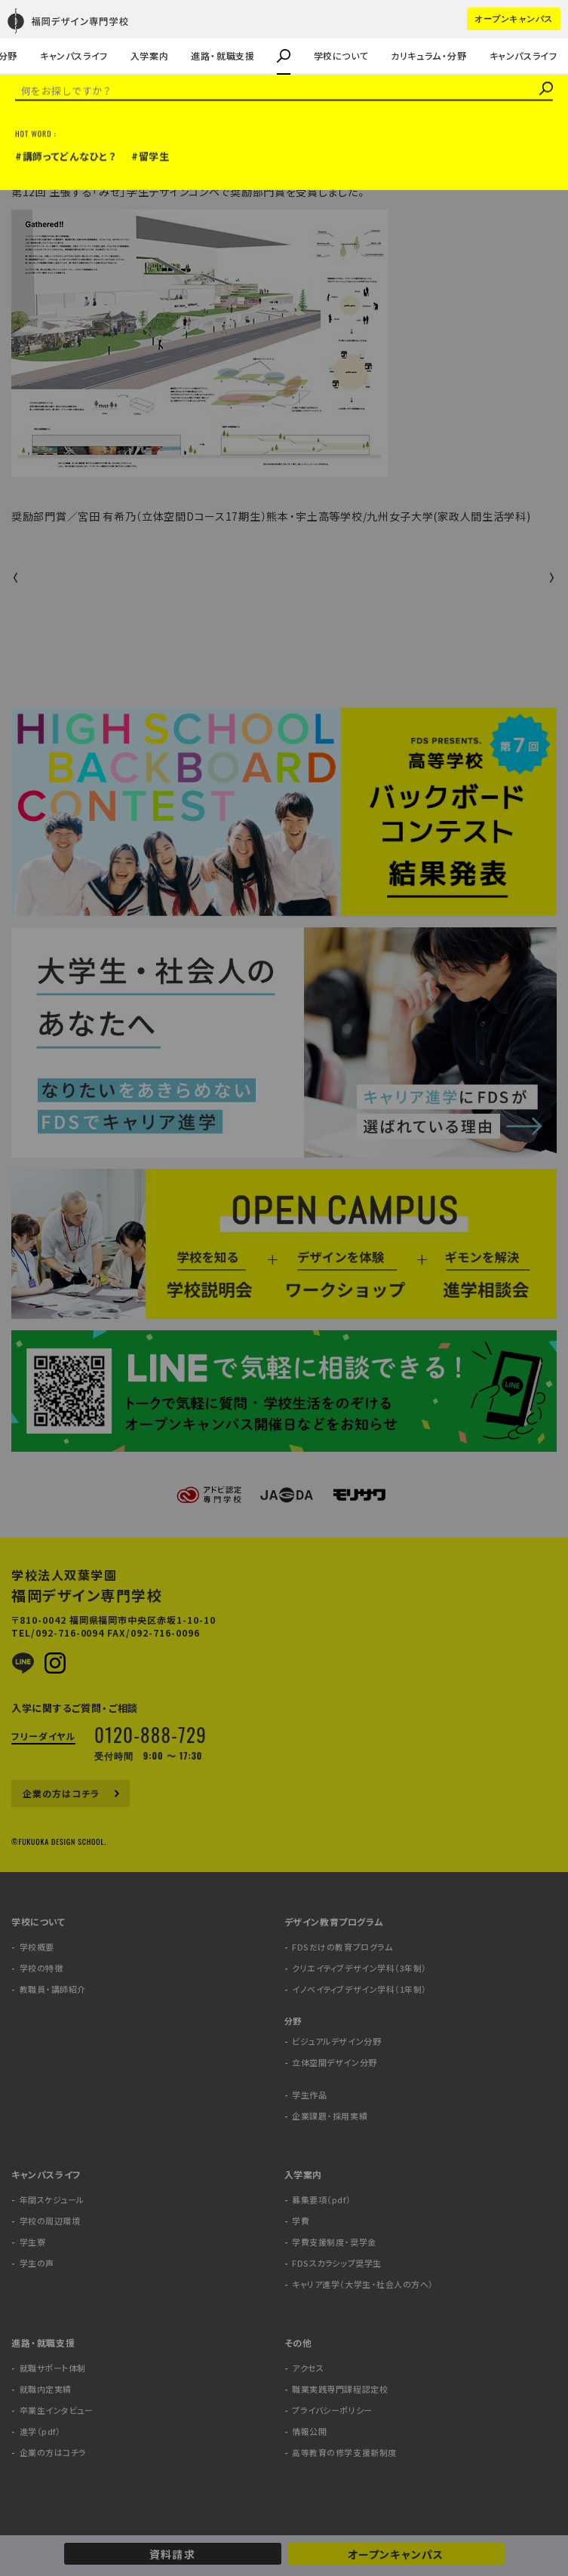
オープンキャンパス (395, 2554)
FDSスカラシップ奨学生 (337, 2263)
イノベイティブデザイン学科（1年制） (359, 1989)
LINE (23, 1663)
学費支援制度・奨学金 (334, 2242)
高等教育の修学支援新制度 (344, 2452)
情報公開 (309, 2431)
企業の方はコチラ (55, 35)
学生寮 (33, 2242)
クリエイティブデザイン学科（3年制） (359, 1968)
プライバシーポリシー (332, 2410)
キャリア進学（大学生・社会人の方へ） (363, 2284)
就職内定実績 (46, 2389)
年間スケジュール (52, 2199)
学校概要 (37, 1947)
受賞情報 (33, 141)
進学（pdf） (40, 2431)
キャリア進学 (84, 35)
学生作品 (309, 2095)
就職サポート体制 (53, 2368)
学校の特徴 (41, 1968)
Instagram (55, 1663)
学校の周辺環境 (50, 2221)
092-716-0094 (70, 1633)
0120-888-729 (150, 1734)
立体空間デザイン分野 (334, 2062)
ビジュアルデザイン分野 (336, 2041)
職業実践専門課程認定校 (340, 2389)
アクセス (308, 2368)
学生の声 (36, 35)
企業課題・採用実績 (60, 35)
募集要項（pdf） (321, 2199)
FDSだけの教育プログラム (342, 1947)
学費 (300, 2221)
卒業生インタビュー (57, 2410)
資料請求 (172, 2554)
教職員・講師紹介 (54, 35)
